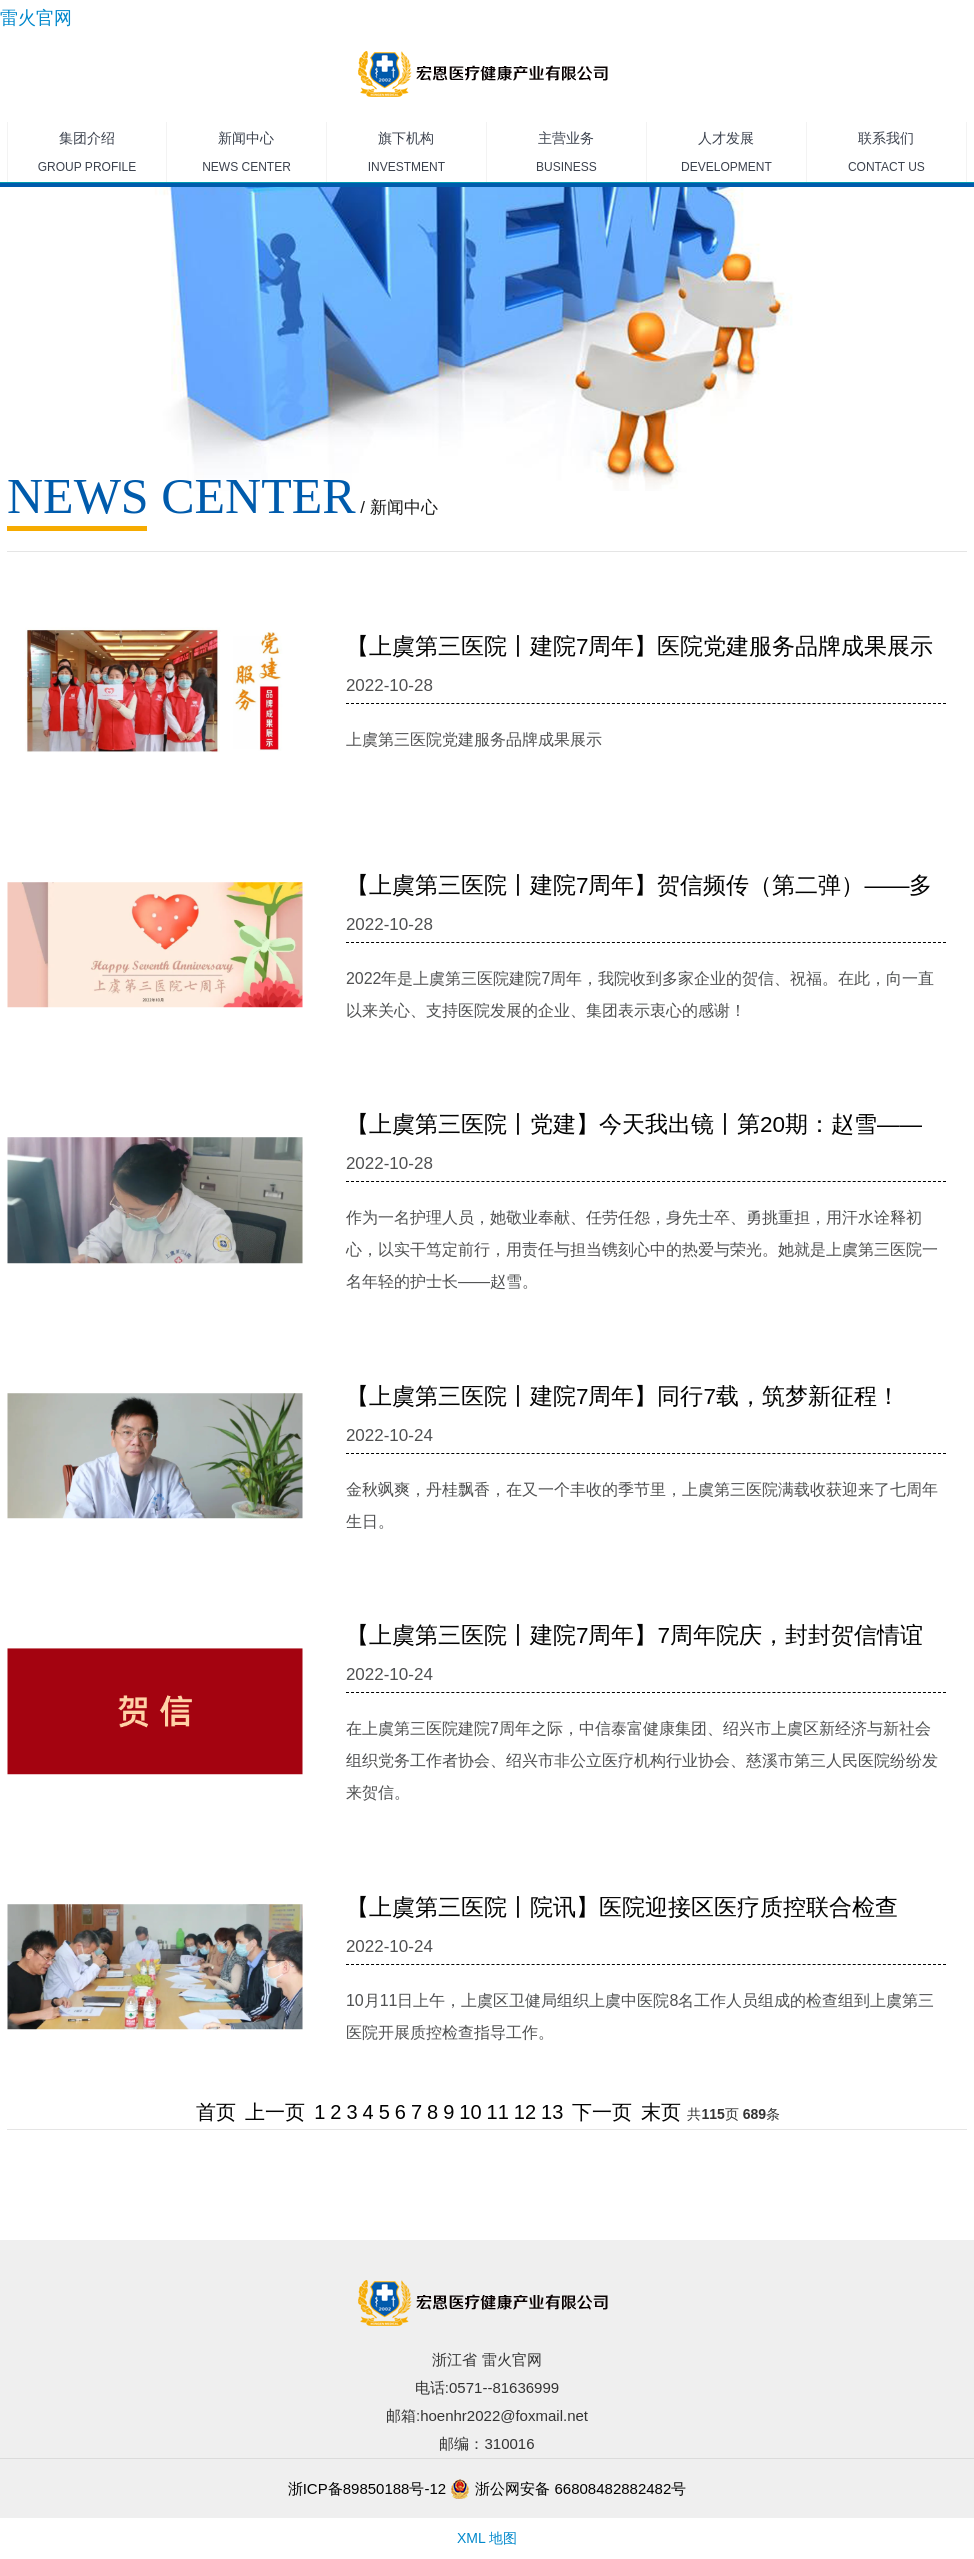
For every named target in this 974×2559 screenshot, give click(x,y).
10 (470, 2112)
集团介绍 (87, 156)
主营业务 (566, 156)
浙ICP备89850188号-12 (367, 2488)
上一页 (275, 2112)
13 (552, 2112)
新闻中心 (246, 156)
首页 (216, 2112)
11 (498, 2112)
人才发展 (726, 156)
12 (525, 2112)
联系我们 (886, 156)
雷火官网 (36, 18)
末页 (661, 2112)
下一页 (602, 2112)
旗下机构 (406, 156)
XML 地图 (487, 2538)
